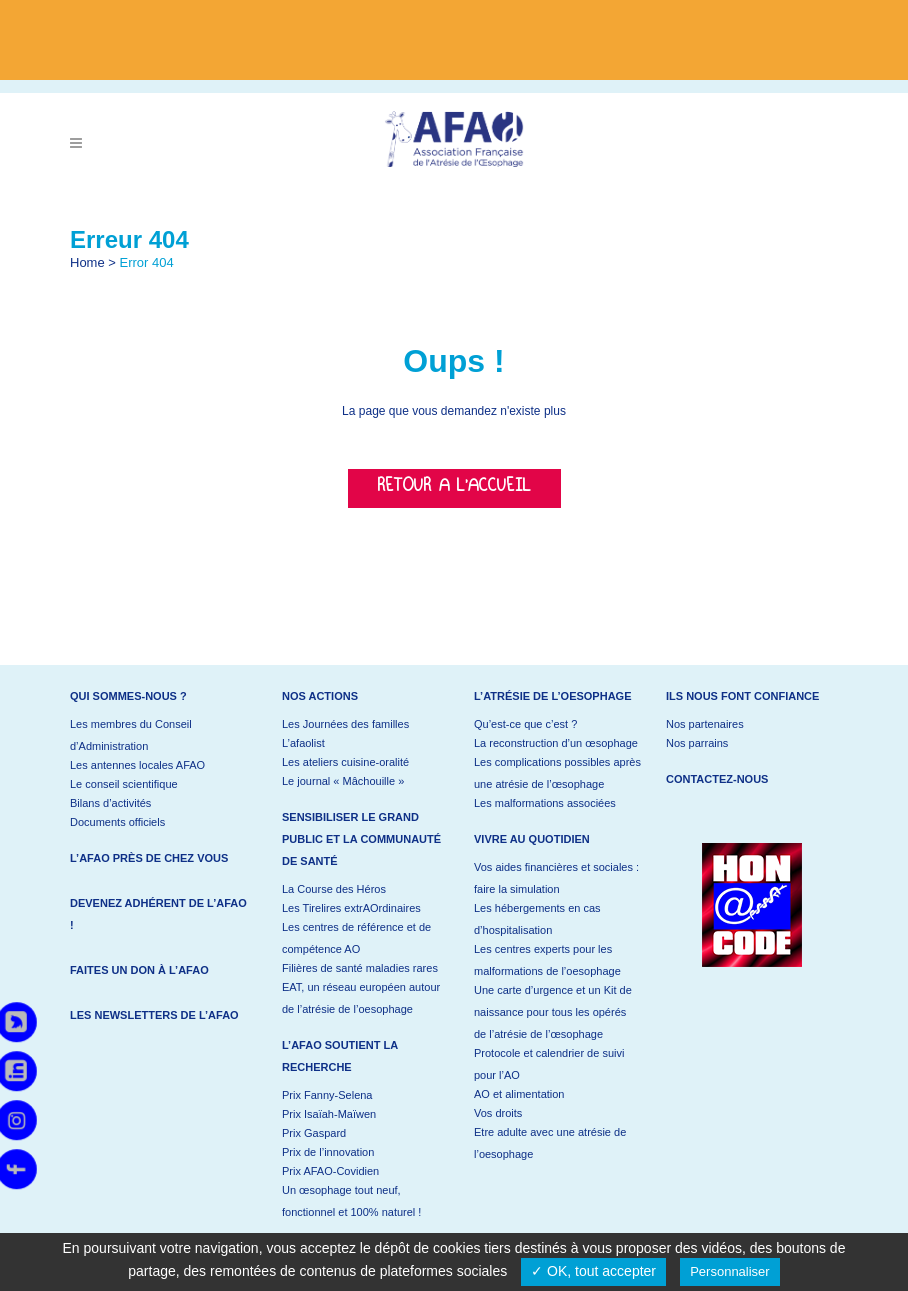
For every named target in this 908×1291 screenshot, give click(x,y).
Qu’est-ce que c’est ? (525, 724)
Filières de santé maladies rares (360, 968)
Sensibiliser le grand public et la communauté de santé (361, 839)
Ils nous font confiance (742, 696)
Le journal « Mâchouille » (343, 781)
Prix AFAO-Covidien (330, 1171)
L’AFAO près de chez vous (149, 858)
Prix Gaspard (314, 1133)
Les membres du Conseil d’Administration (131, 735)
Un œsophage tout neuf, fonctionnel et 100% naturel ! (351, 1201)
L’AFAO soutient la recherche (340, 1056)
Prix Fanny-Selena (327, 1095)
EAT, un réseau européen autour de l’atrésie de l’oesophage (361, 998)
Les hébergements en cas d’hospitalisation (537, 919)
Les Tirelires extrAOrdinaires (351, 908)
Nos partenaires (705, 724)
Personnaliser (730, 1271)
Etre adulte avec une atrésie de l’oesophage (550, 1143)
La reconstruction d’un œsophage (556, 743)
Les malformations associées (545, 803)
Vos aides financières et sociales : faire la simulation (556, 878)
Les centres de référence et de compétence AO (356, 938)
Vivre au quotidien (532, 839)
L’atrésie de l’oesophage (553, 696)
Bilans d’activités (110, 803)
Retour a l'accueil (454, 488)
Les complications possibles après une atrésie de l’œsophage (557, 773)
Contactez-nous (717, 779)
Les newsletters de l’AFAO (154, 1015)
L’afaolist (303, 743)
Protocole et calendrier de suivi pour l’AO (549, 1064)
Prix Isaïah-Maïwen (329, 1114)
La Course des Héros (334, 889)
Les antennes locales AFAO (137, 765)
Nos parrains (697, 743)
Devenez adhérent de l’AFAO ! (158, 914)
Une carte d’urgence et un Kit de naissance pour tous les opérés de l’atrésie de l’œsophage (553, 1012)
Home (87, 262)
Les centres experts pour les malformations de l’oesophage (547, 960)
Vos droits (498, 1113)
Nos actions (320, 696)
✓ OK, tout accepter (593, 1271)
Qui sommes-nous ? (128, 696)
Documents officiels (117, 822)
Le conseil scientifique (124, 784)
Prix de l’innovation (328, 1152)
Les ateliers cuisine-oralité (345, 762)
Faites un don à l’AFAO (139, 970)
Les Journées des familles (345, 724)
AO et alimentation (519, 1094)
